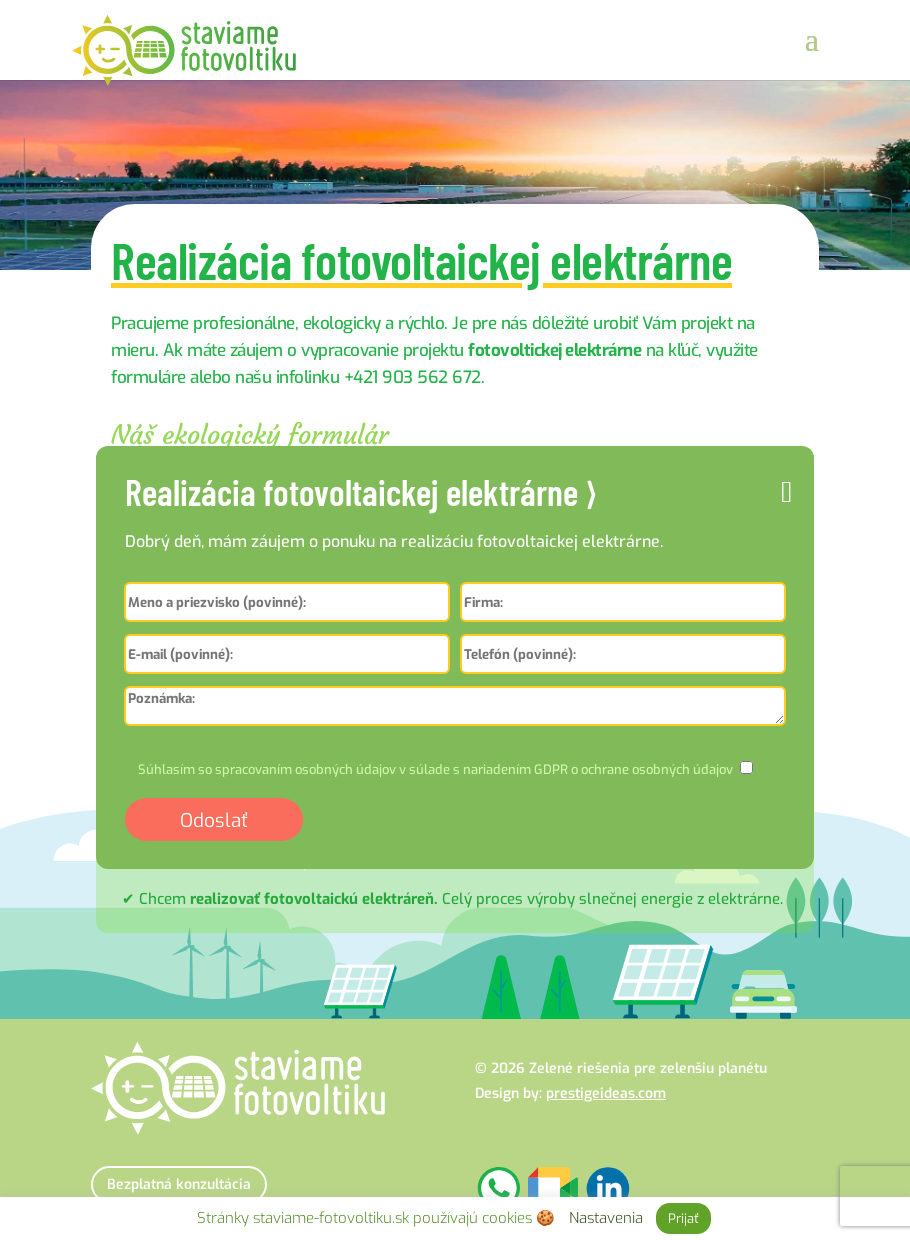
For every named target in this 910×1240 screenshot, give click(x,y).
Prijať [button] (683, 1218)
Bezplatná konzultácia (179, 1184)
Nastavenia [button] (606, 1218)
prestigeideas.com (606, 1093)
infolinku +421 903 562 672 (378, 377)
